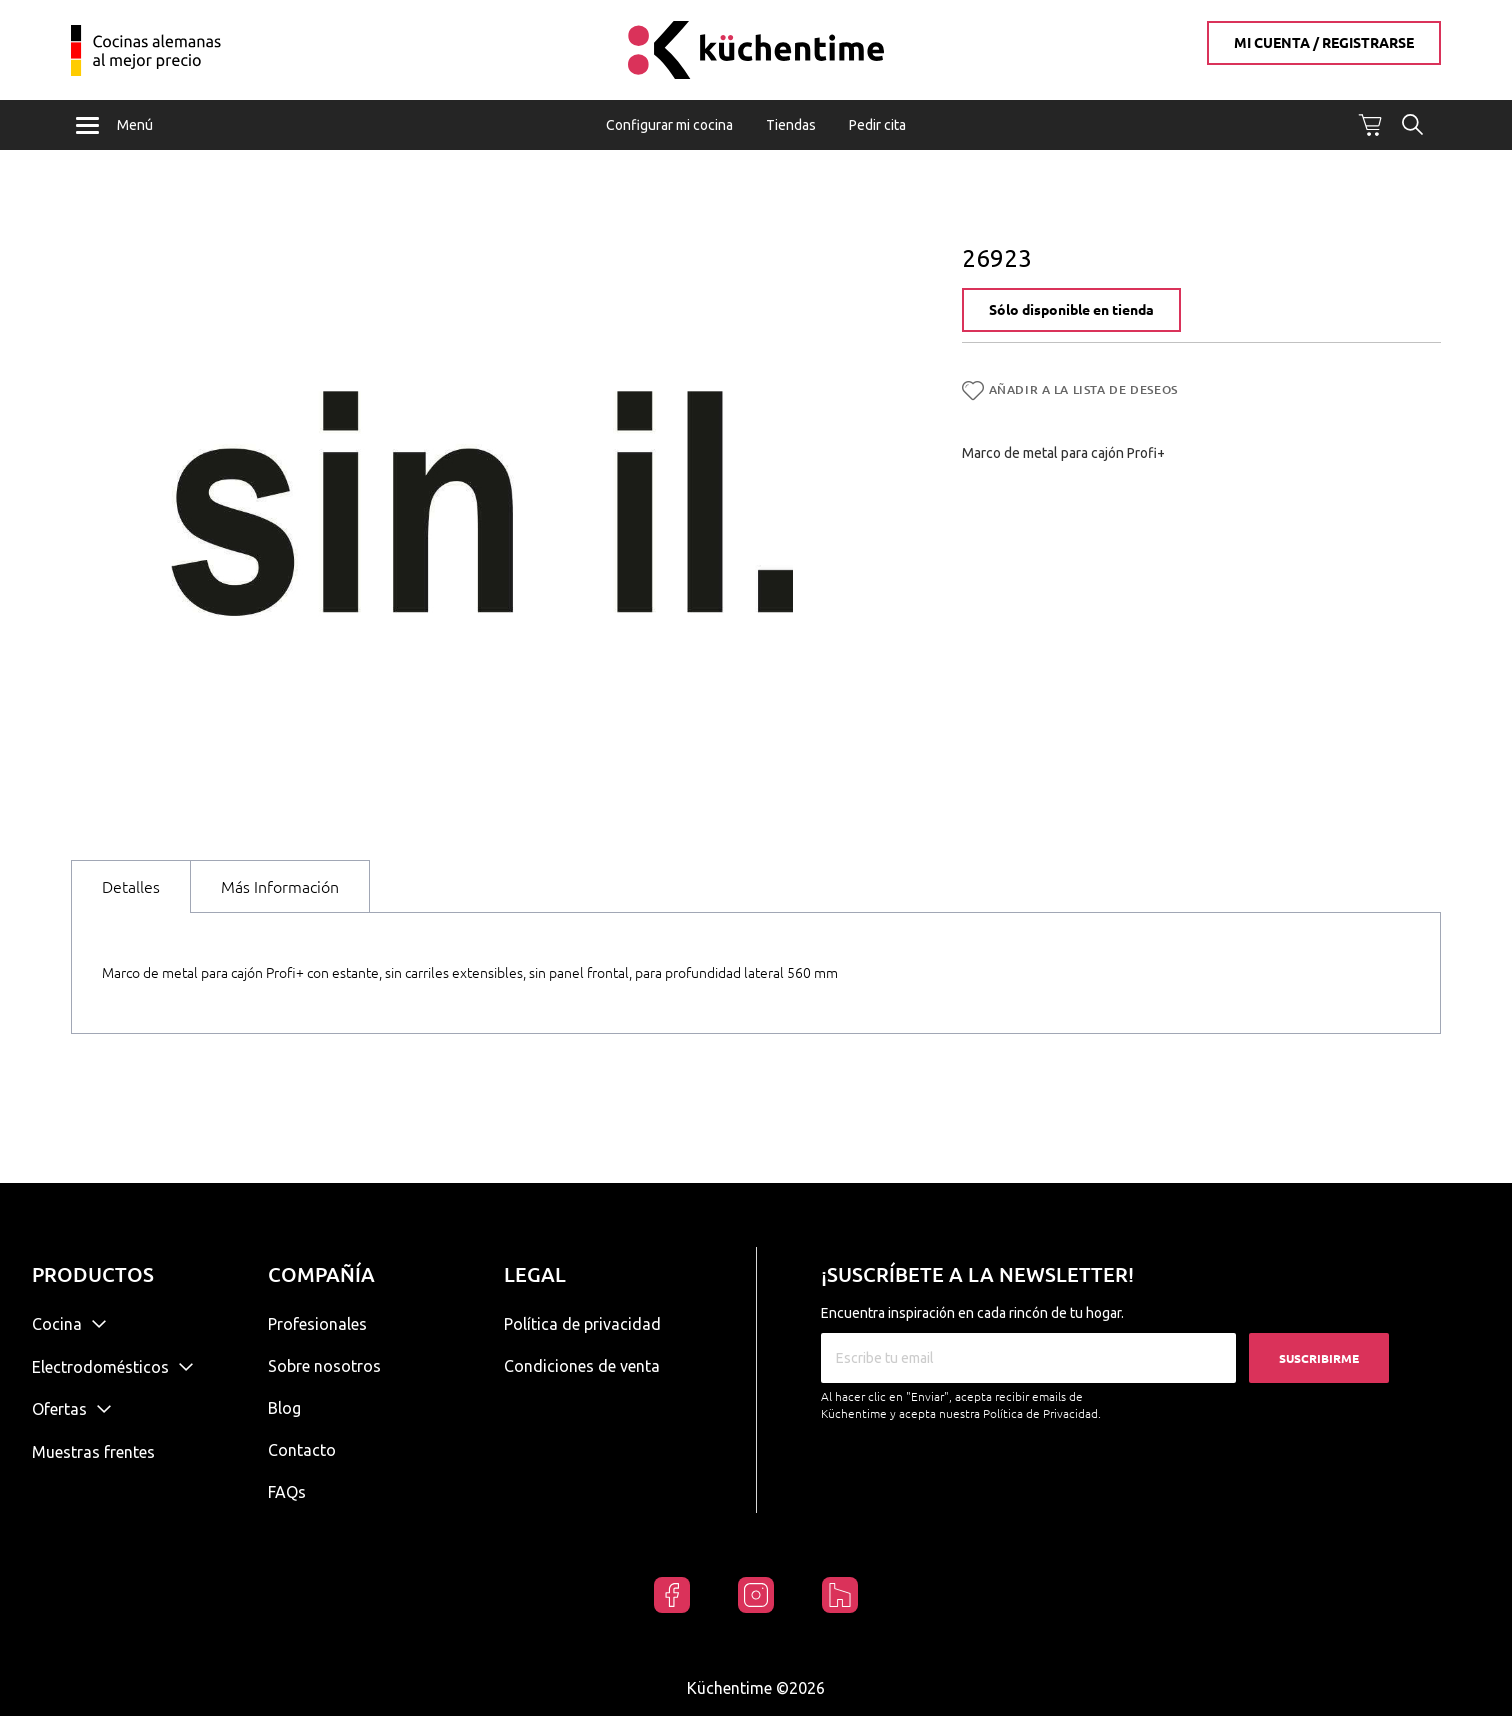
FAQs (287, 1492)
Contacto (302, 1450)
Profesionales (317, 1324)
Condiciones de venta (582, 1366)
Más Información (280, 890)
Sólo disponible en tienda (1071, 314)
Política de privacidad (582, 1324)
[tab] (131, 889)
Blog (284, 1408)
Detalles (131, 890)
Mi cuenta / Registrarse (1324, 43)
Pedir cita (877, 125)
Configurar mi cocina (669, 125)
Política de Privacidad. (1042, 1413)
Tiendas (791, 125)
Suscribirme (1319, 1358)
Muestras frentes (93, 1452)
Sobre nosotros (324, 1366)
